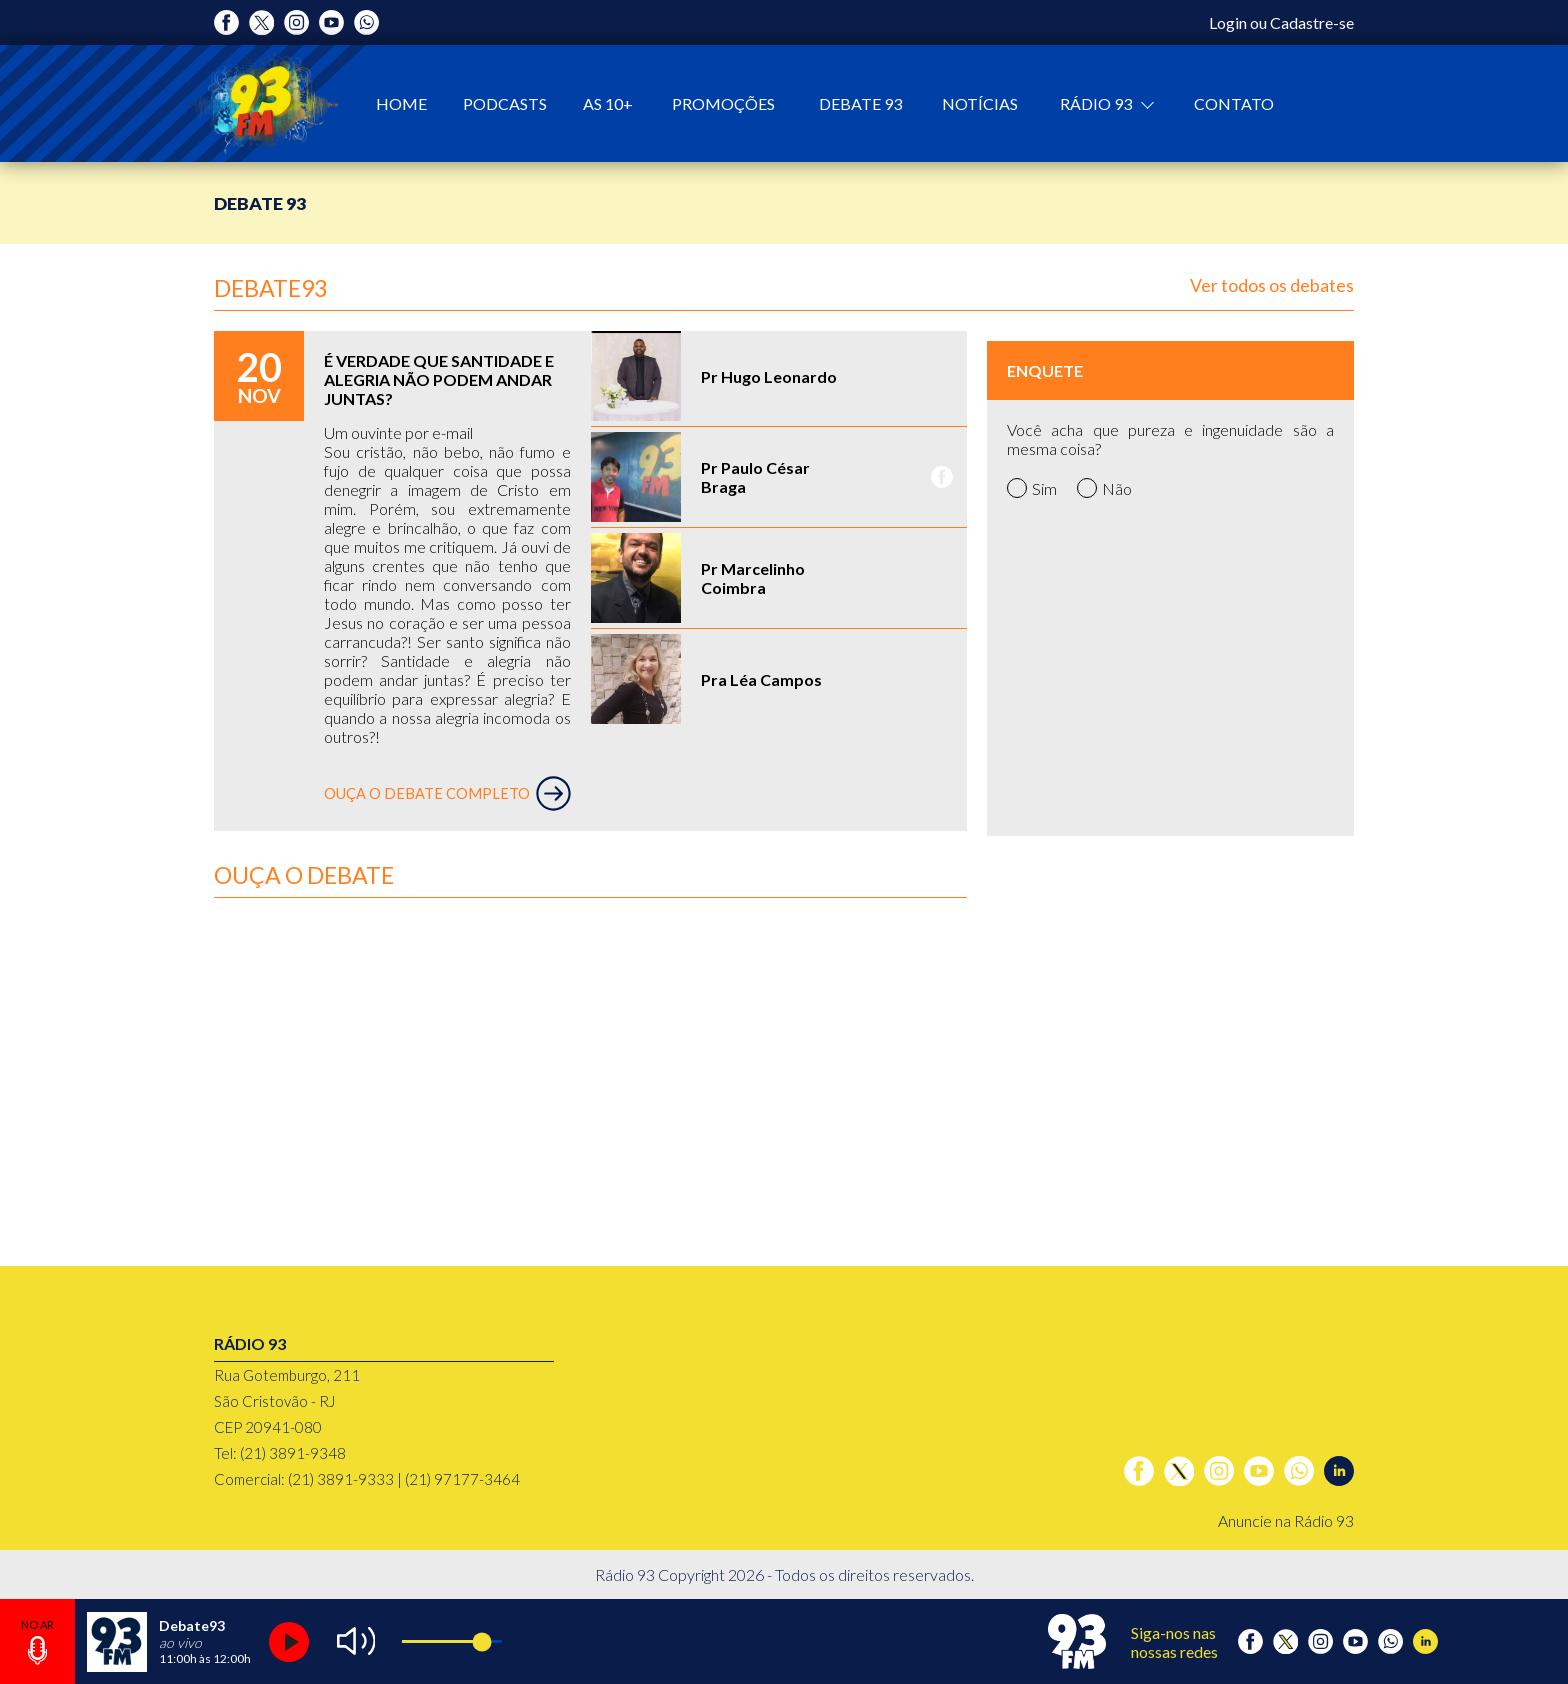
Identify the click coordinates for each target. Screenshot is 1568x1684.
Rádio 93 (1097, 103)
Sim (1032, 488)
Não (1104, 488)
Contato (1234, 103)
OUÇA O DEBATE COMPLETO (447, 793)
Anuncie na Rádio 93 (1286, 1520)
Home (401, 103)
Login (1228, 22)
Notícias (980, 103)
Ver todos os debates (1272, 285)
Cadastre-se (1312, 22)
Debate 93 (860, 103)
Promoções (723, 103)
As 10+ (608, 103)
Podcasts (505, 103)
